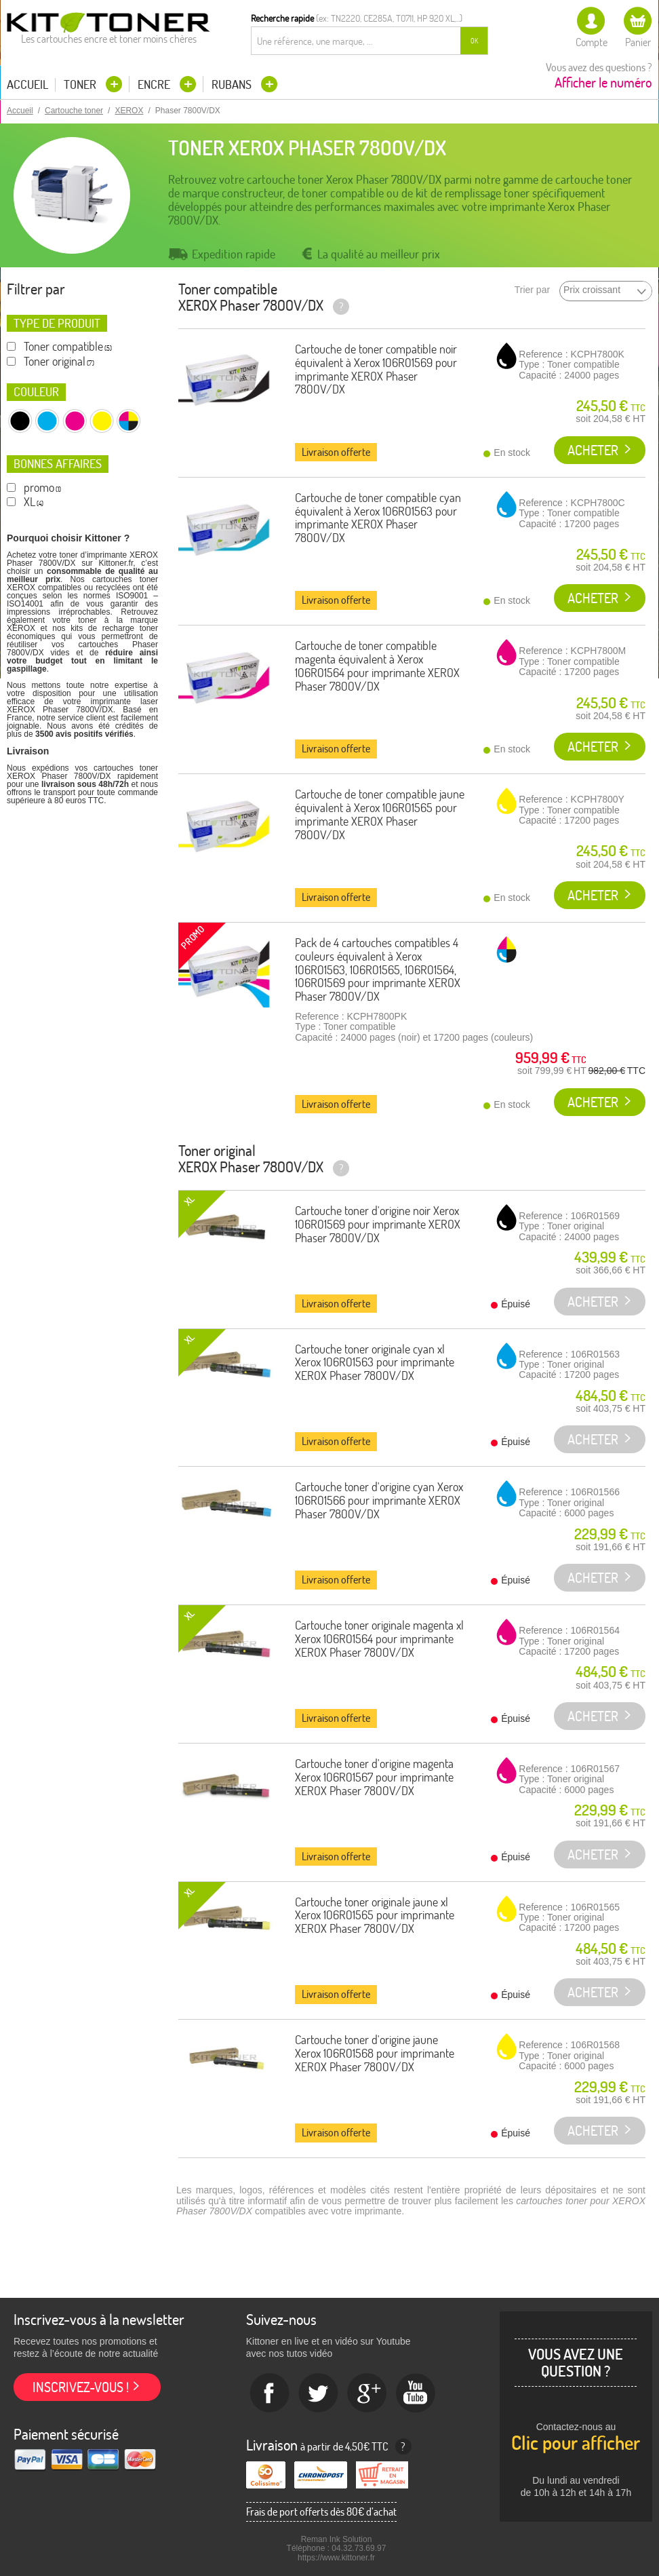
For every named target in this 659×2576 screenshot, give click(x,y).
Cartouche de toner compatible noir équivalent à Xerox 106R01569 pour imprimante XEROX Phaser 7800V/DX (376, 369)
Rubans (233, 84)
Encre (155, 84)
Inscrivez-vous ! (81, 2387)
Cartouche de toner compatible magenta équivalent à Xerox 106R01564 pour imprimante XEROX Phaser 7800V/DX (377, 665)
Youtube (416, 2393)
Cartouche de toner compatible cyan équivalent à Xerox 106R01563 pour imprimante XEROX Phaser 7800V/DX (378, 517)
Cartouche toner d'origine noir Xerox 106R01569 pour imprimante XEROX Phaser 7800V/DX (377, 1224)
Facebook (269, 2393)
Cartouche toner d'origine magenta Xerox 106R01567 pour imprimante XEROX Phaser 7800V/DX (374, 1777)
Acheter (592, 450)
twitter (318, 2393)
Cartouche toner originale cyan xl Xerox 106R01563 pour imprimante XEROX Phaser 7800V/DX (374, 1362)
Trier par (532, 290)
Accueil (27, 85)
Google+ (367, 2393)
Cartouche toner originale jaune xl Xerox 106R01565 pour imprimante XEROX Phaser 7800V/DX (374, 1915)
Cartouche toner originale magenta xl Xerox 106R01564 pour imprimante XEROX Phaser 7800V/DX (379, 1638)
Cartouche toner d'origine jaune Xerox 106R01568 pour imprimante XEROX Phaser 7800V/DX (374, 2053)
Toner (81, 84)
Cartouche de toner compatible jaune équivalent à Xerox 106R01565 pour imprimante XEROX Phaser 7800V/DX (379, 814)
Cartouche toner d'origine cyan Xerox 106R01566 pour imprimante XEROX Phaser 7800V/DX (379, 1500)
